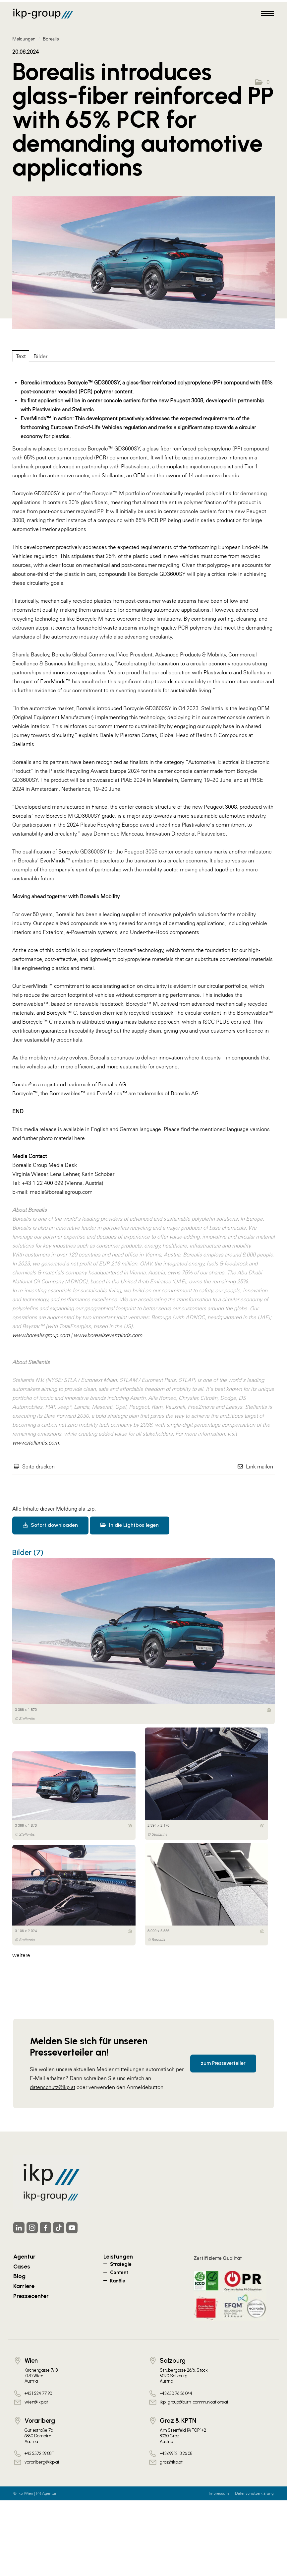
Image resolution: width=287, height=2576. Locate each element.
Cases (21, 2266)
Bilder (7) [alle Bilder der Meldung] (27, 1552)
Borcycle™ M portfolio (118, 493)
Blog (19, 2275)
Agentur (24, 2256)
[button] (262, 82)
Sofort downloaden (50, 1525)
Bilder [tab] (40, 356)
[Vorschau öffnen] (143, 262)
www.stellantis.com (35, 1443)
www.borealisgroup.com (41, 1335)
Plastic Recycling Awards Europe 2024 (94, 771)
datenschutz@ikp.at (52, 2087)
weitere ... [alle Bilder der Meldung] (23, 1955)
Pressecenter (31, 2295)
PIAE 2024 (133, 780)
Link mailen (259, 1466)
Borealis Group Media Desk (44, 1165)
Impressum (219, 2493)
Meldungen (23, 38)
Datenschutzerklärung (254, 2493)
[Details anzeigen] (269, 1710)
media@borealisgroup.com (61, 1192)
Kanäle (117, 2281)
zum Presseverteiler (223, 2063)
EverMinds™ (55, 681)
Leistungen (118, 2256)
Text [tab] (21, 356)
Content (119, 2272)
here (79, 1138)
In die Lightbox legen (129, 1525)
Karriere (23, 2285)
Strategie (121, 2264)
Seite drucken (38, 1466)
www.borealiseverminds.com (108, 1335)
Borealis (51, 38)
